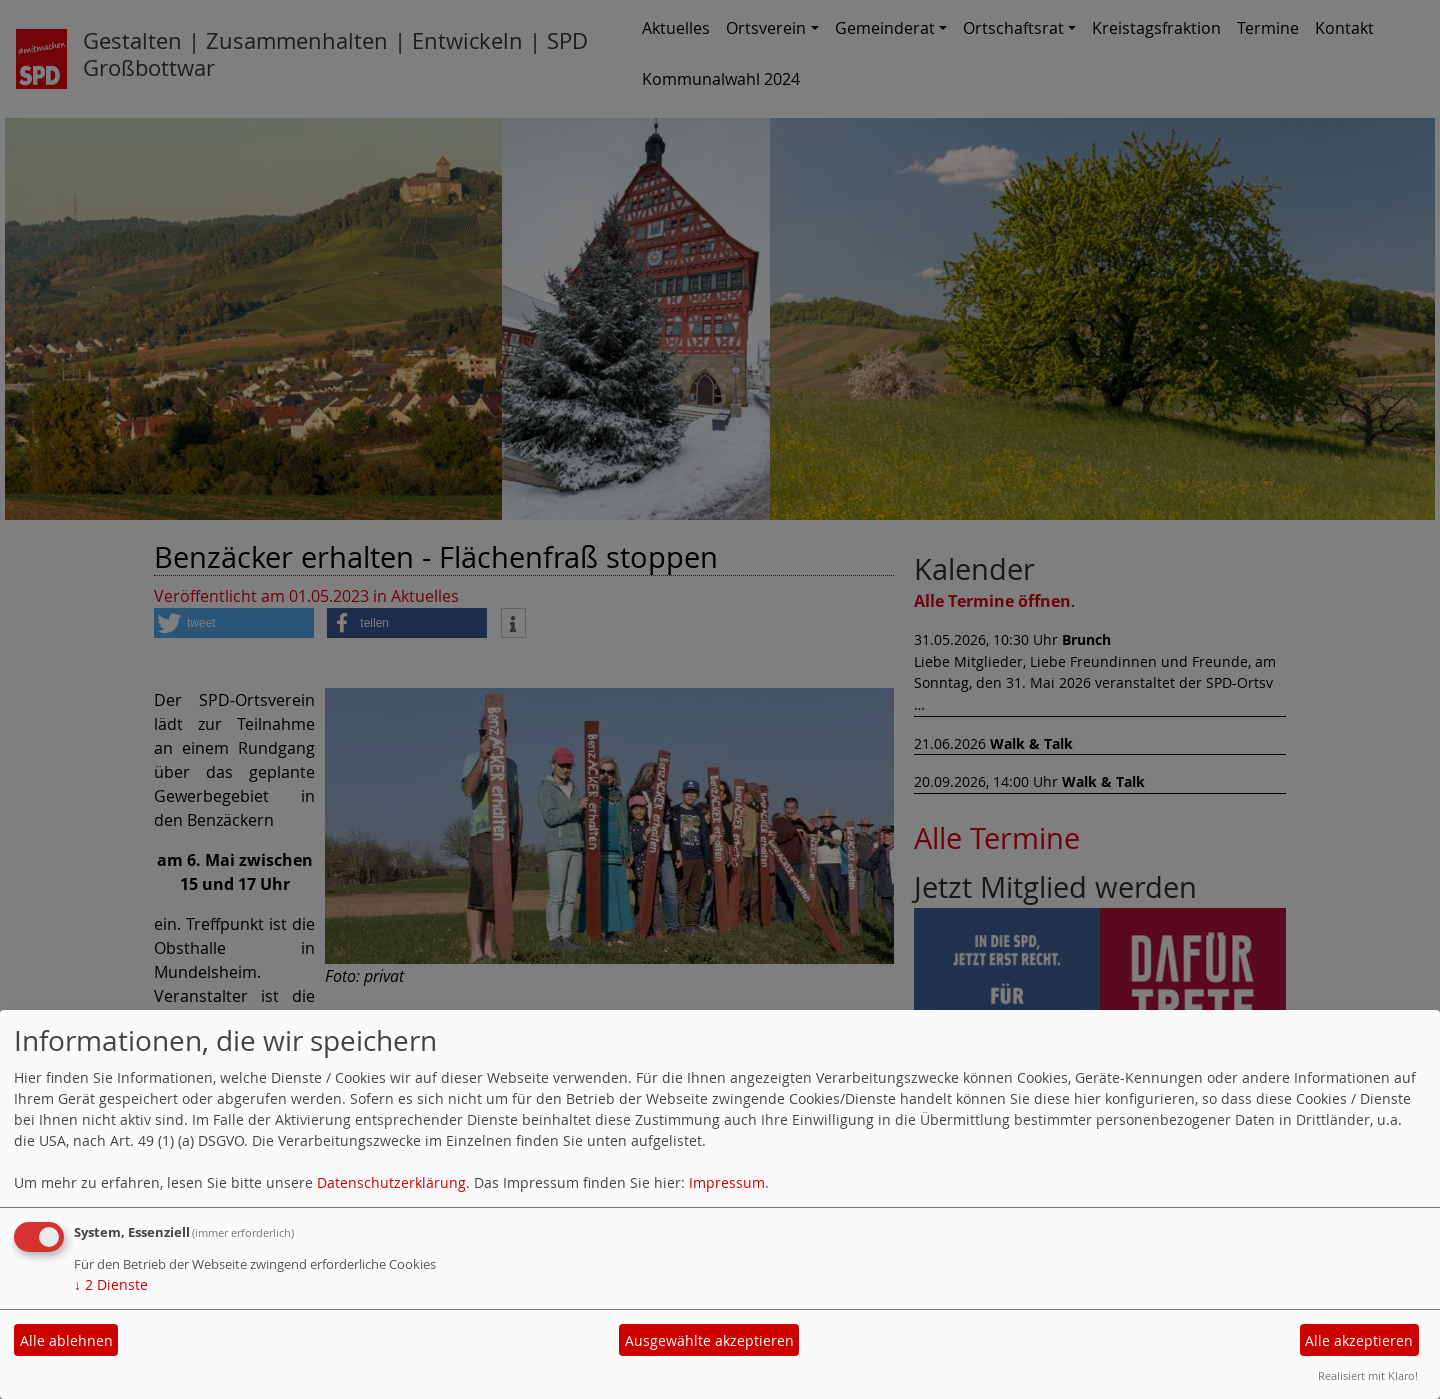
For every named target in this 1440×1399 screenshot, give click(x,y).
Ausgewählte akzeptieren (709, 1340)
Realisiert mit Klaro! (1368, 1375)
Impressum (727, 1182)
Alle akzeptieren (1359, 1340)
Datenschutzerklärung (391, 1182)
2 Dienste (111, 1284)
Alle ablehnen (66, 1340)
